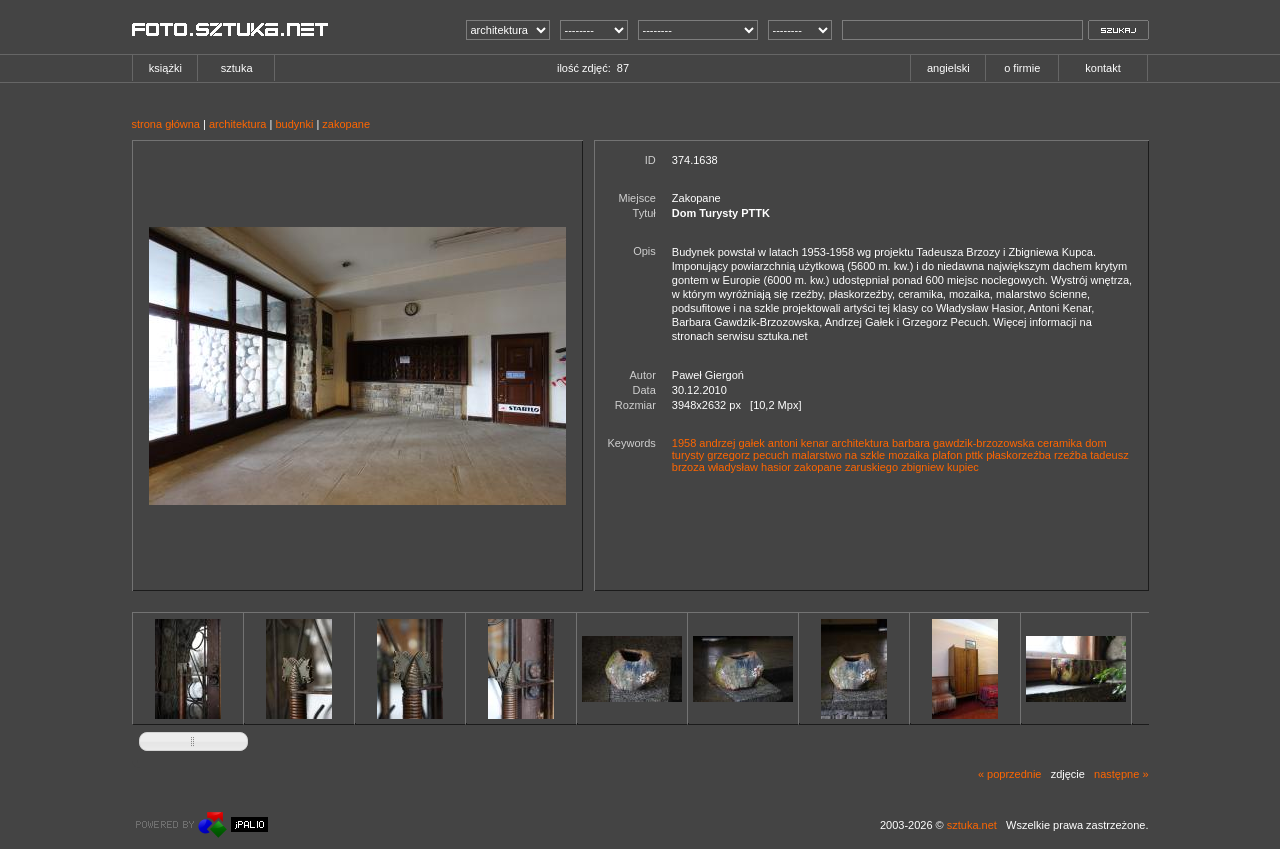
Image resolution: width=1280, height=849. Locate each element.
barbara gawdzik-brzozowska (963, 443)
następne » (1121, 774)
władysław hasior (749, 467)
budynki (294, 124)
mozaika (908, 455)
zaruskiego (871, 467)
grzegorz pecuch (747, 455)
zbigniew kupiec (940, 467)
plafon (947, 455)
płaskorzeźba (1018, 455)
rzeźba (1070, 455)
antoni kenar (798, 443)
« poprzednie (1010, 774)
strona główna (166, 124)
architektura (237, 124)
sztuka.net (972, 825)
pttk (974, 455)
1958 (684, 443)
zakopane (346, 124)
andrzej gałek (731, 443)
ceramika (1060, 443)
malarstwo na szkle (839, 455)
